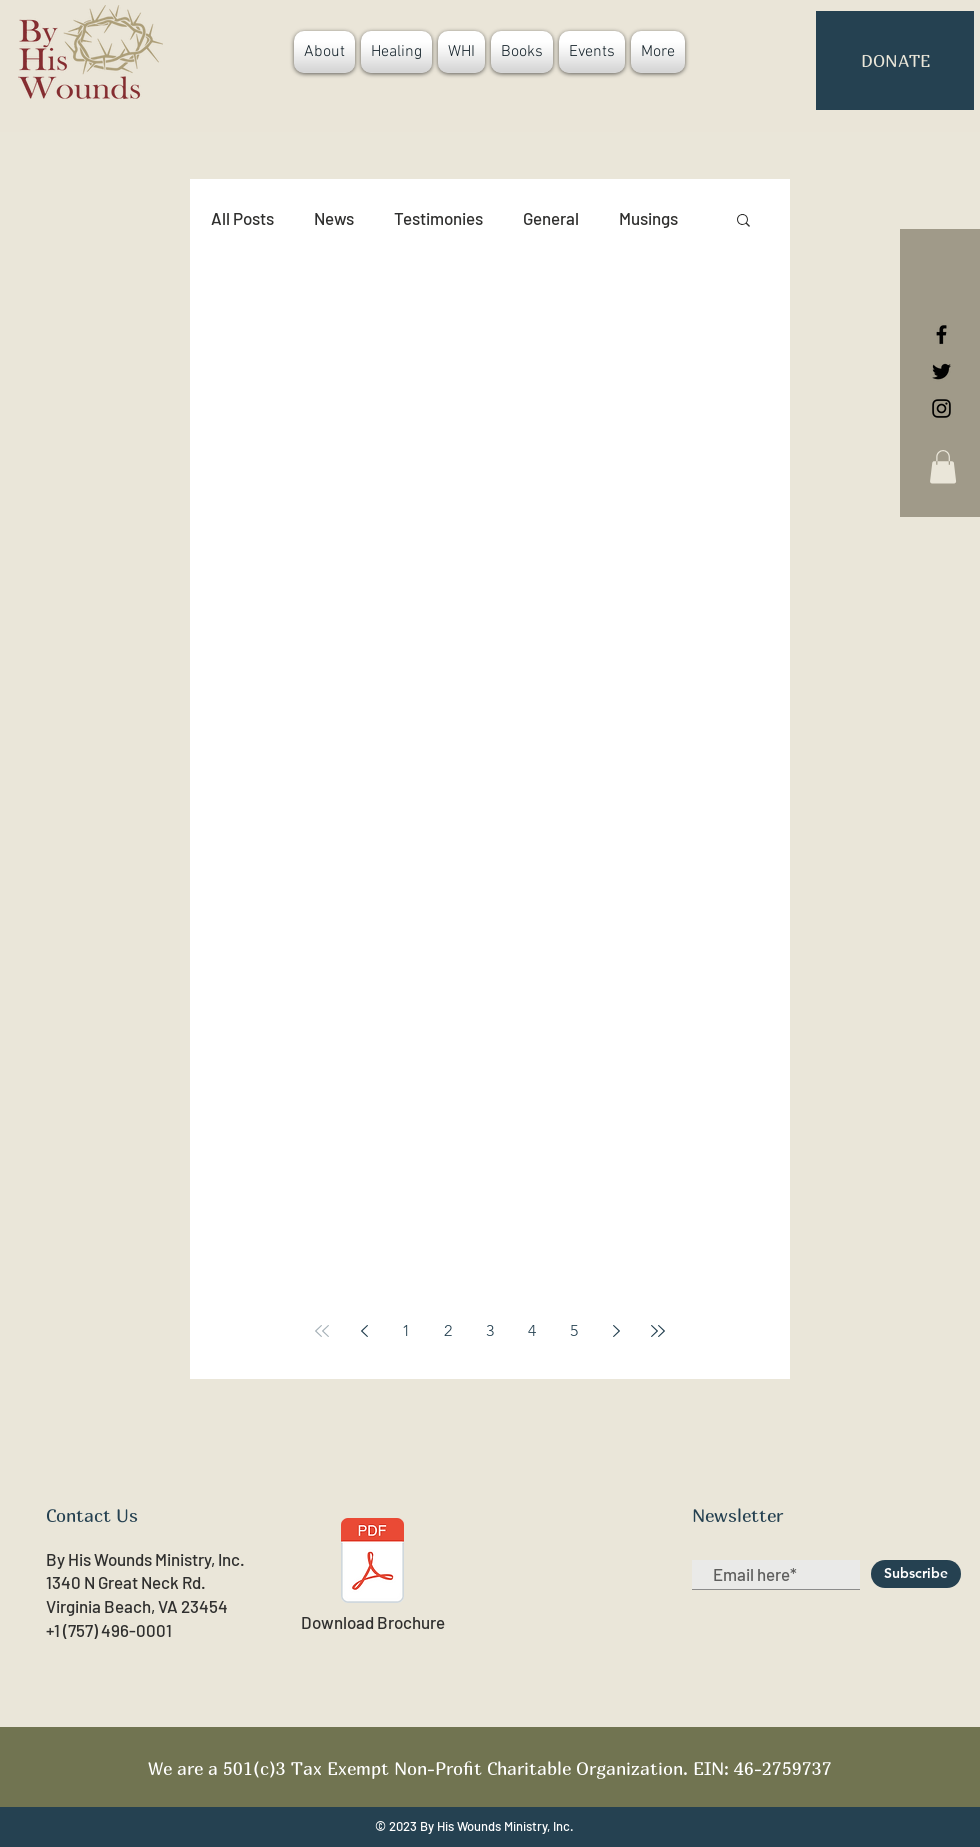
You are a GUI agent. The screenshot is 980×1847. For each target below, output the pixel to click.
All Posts (242, 218)
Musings (648, 218)
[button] (943, 466)
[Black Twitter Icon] (941, 371)
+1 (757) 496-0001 (109, 1630)
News (334, 218)
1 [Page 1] (406, 1330)
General (551, 218)
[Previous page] (364, 1331)
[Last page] (658, 1331)
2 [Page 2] (448, 1330)
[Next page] (616, 1331)
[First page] (322, 1331)
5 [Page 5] (574, 1330)
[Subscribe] (916, 1574)
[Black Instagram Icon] (941, 408)
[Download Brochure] (372, 1575)
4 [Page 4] (532, 1330)
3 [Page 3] (490, 1330)
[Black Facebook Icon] (941, 334)
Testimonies (438, 218)
